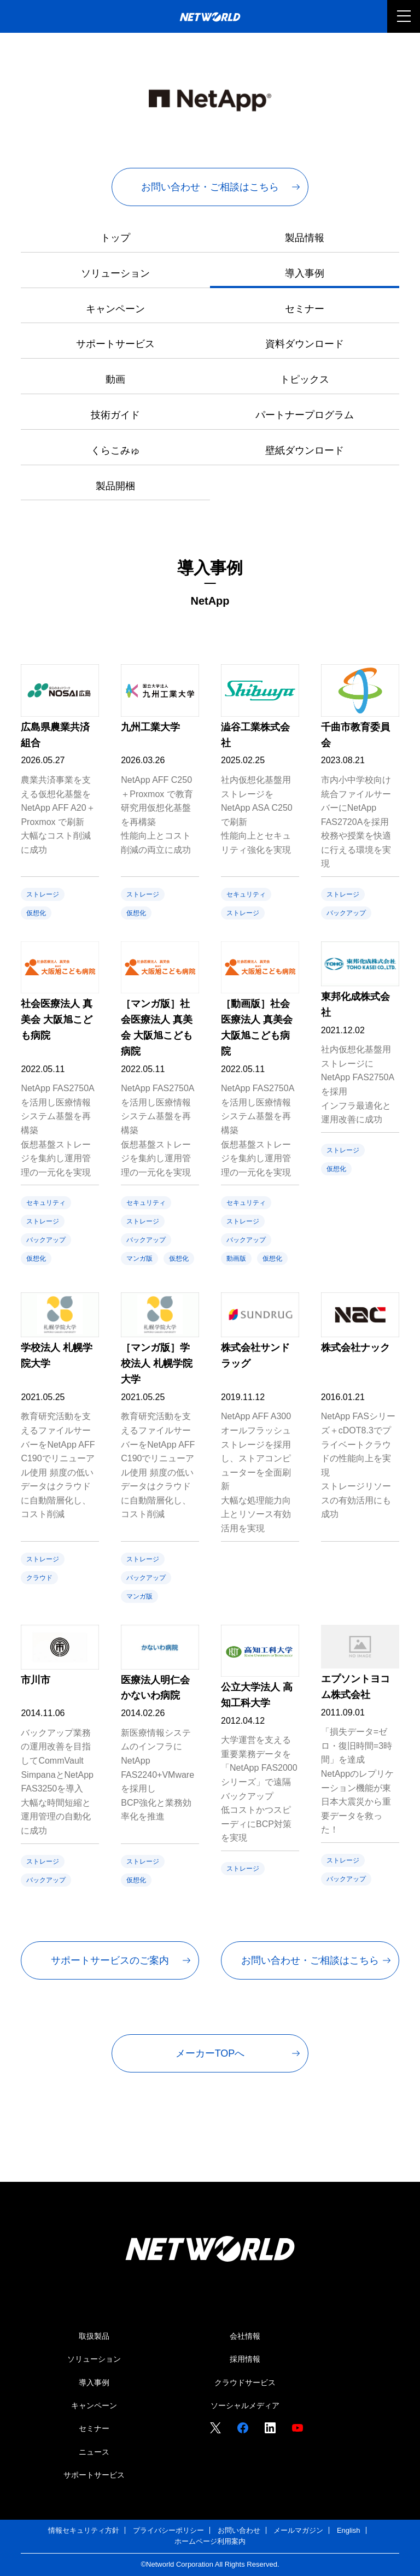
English (348, 2530)
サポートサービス (115, 343)
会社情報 (245, 2336)
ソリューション (115, 273)
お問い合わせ (239, 2530)
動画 (115, 379)
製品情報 (304, 237)
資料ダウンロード (304, 343)
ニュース (94, 2452)
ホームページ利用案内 (210, 2541)
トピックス (304, 379)
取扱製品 (94, 2336)
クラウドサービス (245, 2382)
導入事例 (304, 273)
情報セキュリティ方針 (83, 2530)
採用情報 (245, 2359)
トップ (115, 237)
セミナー (304, 308)
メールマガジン (298, 2530)
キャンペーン (115, 308)
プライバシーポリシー (168, 2530)
